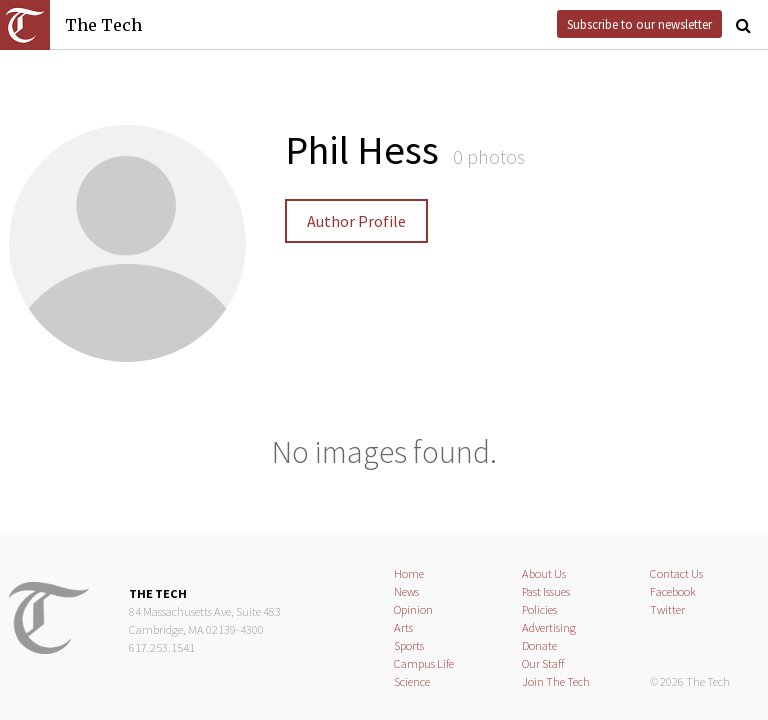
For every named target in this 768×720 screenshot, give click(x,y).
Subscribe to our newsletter (639, 24)
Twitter (667, 609)
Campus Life (424, 663)
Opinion (413, 609)
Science (412, 681)
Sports (409, 645)
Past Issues (546, 591)
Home (409, 573)
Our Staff (543, 663)
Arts (403, 627)
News (406, 591)
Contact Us (676, 573)
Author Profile (356, 221)
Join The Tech (556, 681)
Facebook (673, 591)
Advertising (549, 627)
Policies (539, 609)
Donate (539, 645)
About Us (544, 573)
